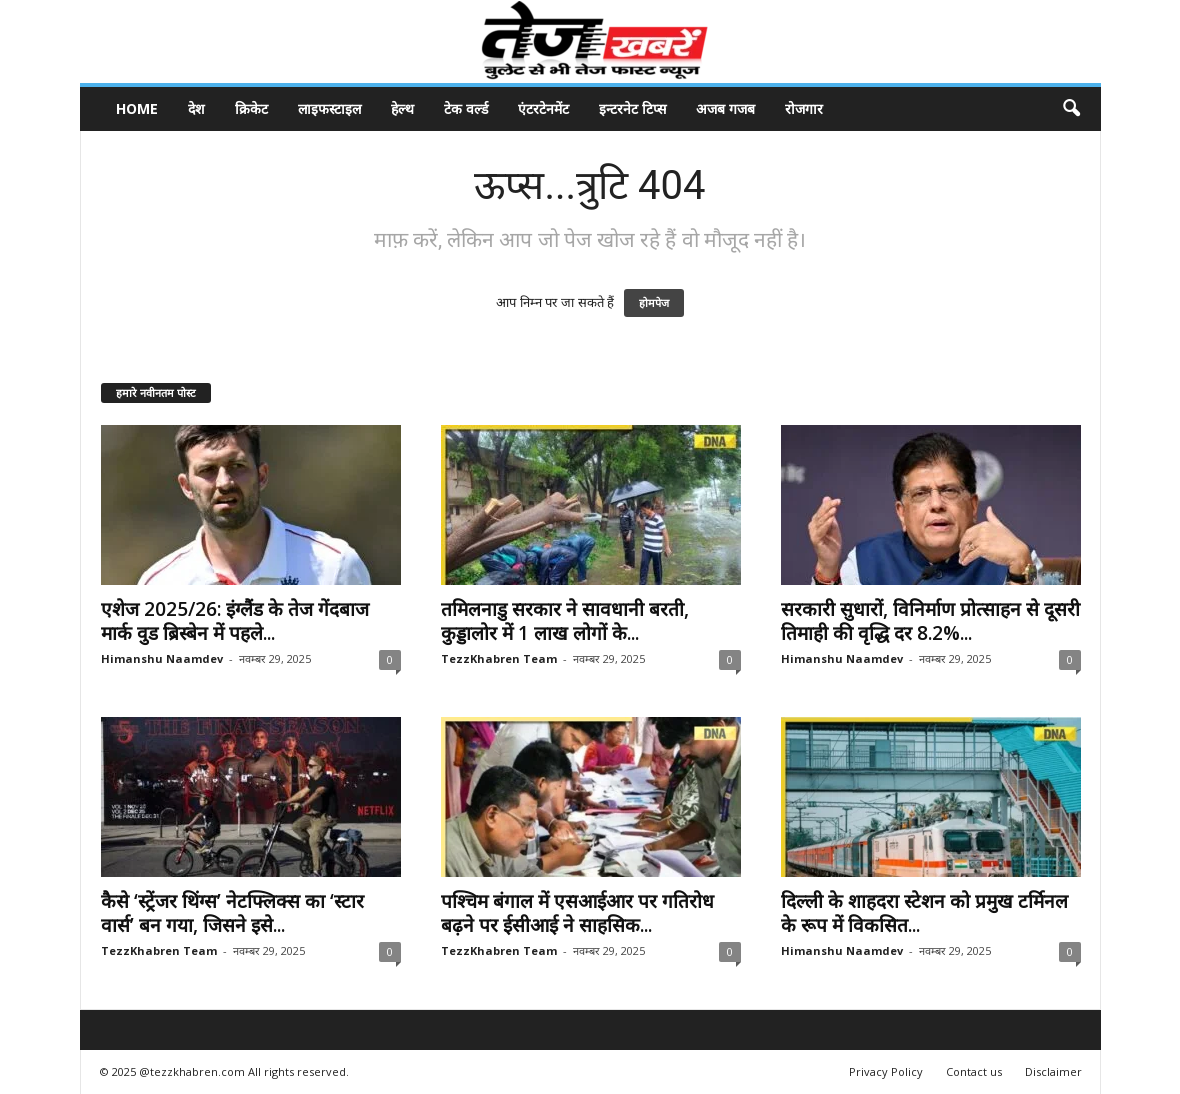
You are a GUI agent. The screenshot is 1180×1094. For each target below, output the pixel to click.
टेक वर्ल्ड (466, 108)
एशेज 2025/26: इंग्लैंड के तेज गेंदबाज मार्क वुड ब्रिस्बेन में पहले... (235, 621)
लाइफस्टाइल (329, 108)
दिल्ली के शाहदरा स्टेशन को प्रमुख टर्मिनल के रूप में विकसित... (924, 913)
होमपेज (654, 303)
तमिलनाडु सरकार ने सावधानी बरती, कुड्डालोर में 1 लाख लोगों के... (565, 621)
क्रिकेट (251, 108)
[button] (1071, 109)
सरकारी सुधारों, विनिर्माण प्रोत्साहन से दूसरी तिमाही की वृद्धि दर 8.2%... (930, 621)
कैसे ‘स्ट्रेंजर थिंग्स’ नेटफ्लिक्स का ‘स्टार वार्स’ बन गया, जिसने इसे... (232, 913)
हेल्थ (402, 108)
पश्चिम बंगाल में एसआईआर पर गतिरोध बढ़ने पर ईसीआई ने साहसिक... (577, 913)
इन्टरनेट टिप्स (632, 108)
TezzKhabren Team (499, 658)
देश (196, 108)
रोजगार (804, 108)
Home (137, 108)
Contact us (974, 1071)
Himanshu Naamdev (162, 658)
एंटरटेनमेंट (543, 108)
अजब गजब (725, 108)
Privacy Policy (886, 1071)
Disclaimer (1053, 1071)
